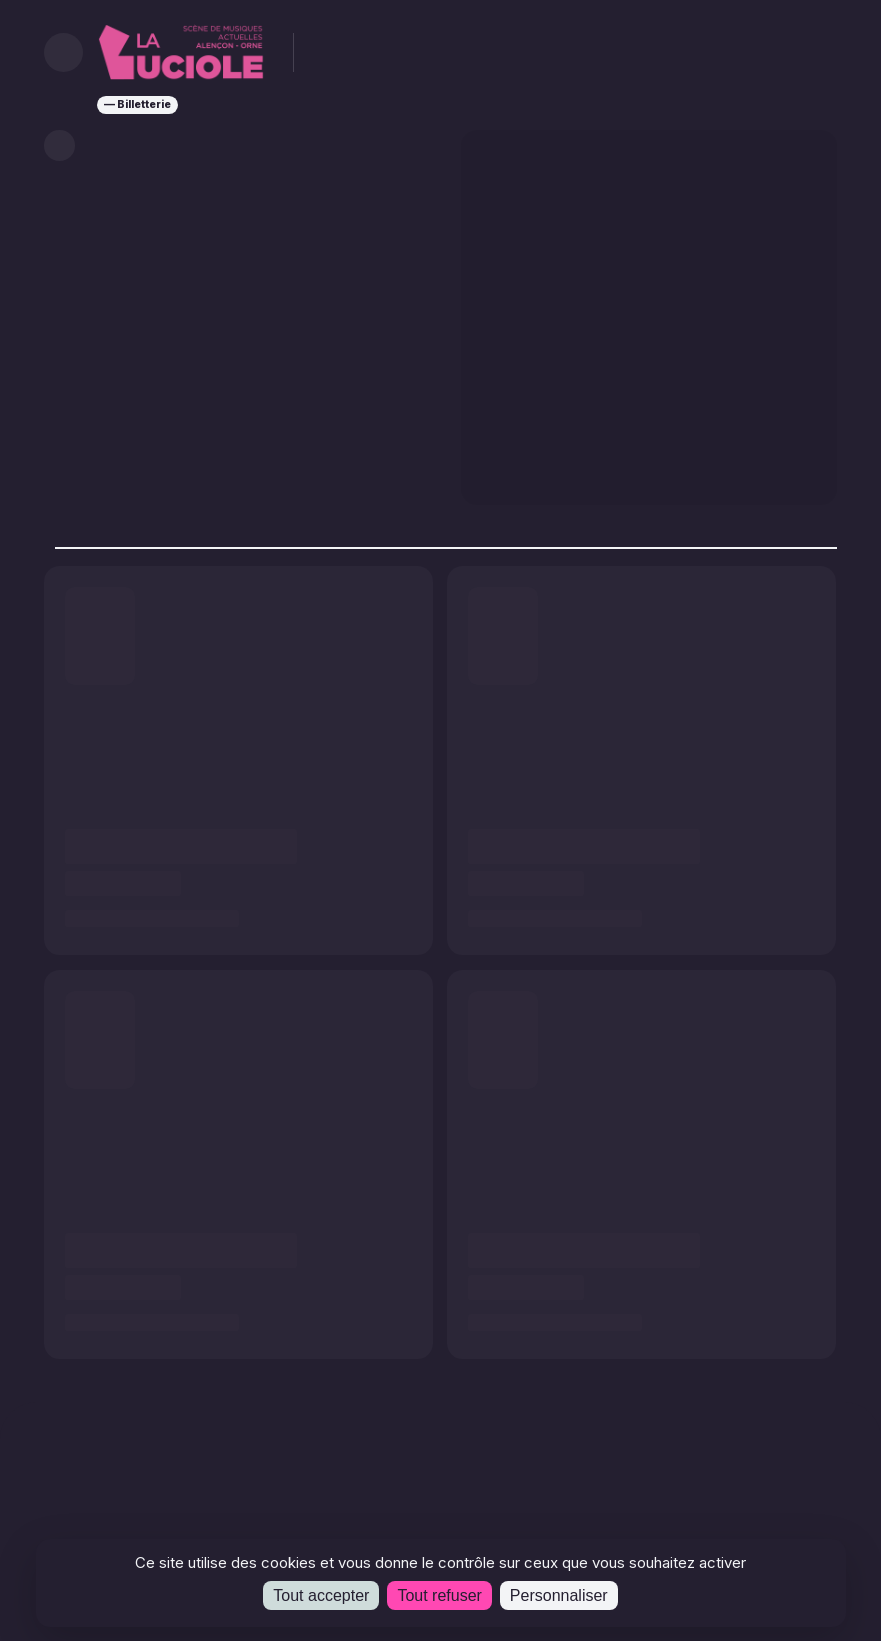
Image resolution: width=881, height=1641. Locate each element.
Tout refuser (439, 1595)
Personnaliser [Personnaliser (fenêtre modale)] (559, 1595)
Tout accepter (321, 1595)
